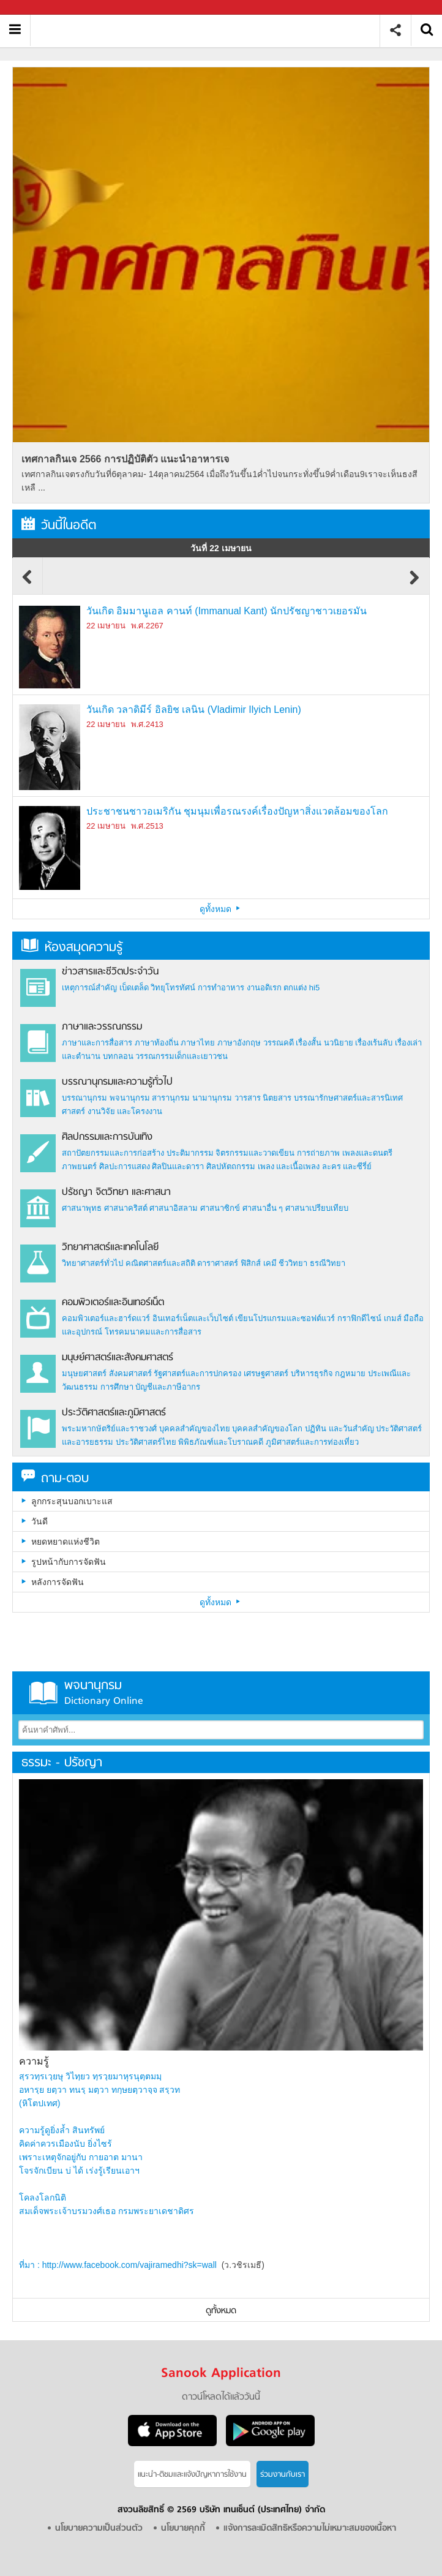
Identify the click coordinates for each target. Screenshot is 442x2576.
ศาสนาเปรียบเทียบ (316, 1208)
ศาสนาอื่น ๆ (262, 1208)
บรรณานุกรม (84, 1097)
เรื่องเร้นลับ (373, 1042)
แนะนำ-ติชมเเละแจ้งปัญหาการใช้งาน (192, 2474)
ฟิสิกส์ (251, 1263)
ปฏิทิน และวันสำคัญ (339, 1428)
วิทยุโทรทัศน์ (173, 987)
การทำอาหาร (221, 987)
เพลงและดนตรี (367, 1153)
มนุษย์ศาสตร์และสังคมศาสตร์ (117, 1358)
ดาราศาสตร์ (217, 1263)
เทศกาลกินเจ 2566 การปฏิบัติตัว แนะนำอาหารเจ (125, 459)
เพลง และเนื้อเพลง (289, 1166)
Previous (27, 583)
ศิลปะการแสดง (124, 1166)
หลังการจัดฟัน (57, 1582)
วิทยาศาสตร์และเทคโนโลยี (110, 1248)
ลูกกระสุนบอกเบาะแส (72, 1501)
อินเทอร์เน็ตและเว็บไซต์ (192, 1318)
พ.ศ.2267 (147, 625)
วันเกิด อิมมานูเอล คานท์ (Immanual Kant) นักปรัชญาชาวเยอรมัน (226, 611)
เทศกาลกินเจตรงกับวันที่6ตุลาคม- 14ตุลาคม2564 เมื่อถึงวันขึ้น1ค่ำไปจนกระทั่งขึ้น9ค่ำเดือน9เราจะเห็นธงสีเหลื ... (219, 480)
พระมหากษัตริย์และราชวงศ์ (109, 1428)
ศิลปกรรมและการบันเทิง (107, 1137)
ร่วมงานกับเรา (282, 2474)
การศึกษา (116, 1387)
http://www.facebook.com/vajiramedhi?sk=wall (129, 2265)
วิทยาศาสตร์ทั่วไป (92, 1263)
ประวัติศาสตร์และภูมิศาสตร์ (114, 1413)
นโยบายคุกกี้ (183, 2528)
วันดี (39, 1521)
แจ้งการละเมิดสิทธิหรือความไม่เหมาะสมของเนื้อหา (309, 2528)
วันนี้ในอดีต (58, 526)
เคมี (270, 1263)
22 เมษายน (105, 625)
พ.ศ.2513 (147, 825)
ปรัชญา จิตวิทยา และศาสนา (116, 1192)
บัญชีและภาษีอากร (167, 1387)
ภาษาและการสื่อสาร (97, 1042)
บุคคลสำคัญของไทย (194, 1428)
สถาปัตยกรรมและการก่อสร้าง (113, 1153)
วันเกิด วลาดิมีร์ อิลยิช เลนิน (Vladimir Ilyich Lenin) (193, 709)
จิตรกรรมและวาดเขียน (254, 1153)
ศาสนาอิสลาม (173, 1208)
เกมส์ (393, 1318)
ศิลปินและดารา (178, 1166)
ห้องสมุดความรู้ (71, 948)
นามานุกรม (212, 1097)
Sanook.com (36, 7)
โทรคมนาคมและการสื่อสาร (153, 1331)
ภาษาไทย (198, 1042)
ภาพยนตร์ (79, 1166)
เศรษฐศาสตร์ (266, 1373)
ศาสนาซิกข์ (220, 1208)
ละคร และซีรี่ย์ (347, 1166)
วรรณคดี (278, 1042)
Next (414, 583)
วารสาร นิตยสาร (263, 1097)
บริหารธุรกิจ (312, 1373)
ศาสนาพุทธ (82, 1208)
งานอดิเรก (264, 987)
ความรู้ (34, 2061)
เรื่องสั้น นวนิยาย (324, 1042)
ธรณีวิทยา (327, 1263)
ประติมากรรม (190, 1153)
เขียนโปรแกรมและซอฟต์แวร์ (285, 1318)
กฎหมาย (350, 1373)
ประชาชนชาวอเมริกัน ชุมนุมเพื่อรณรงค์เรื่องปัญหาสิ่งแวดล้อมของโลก (237, 811)
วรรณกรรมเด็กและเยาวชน (181, 1056)
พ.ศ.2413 (147, 724)
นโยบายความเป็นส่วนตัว (99, 2528)
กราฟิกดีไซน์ (359, 1318)
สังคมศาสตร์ (130, 1373)
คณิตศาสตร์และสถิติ (161, 1263)
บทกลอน (118, 1056)
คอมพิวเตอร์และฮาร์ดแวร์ (106, 1318)
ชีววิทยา (293, 1263)
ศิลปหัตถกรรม (230, 1166)
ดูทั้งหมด (221, 909)
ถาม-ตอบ (55, 1479)
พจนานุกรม (130, 1097)
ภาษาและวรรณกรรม (102, 1027)
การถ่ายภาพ (318, 1153)
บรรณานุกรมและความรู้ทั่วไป (117, 1082)
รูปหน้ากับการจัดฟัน (68, 1562)
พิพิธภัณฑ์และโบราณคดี (220, 1442)
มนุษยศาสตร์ (84, 1373)
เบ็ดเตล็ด (134, 987)
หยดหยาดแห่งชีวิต (65, 1541)
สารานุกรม (171, 1097)
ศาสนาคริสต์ (126, 1208)
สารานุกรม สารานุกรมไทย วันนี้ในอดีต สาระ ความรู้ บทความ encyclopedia (209, 30)
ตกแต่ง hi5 (301, 987)
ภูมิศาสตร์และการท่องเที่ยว (312, 1442)
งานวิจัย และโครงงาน (125, 1111)
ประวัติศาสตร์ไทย (146, 1442)
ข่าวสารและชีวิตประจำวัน (110, 972)
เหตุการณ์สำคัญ (89, 987)
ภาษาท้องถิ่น (157, 1042)
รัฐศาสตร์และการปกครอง (197, 1373)
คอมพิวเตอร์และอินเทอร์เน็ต (113, 1303)
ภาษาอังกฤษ (239, 1042)
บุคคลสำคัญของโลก (267, 1428)
